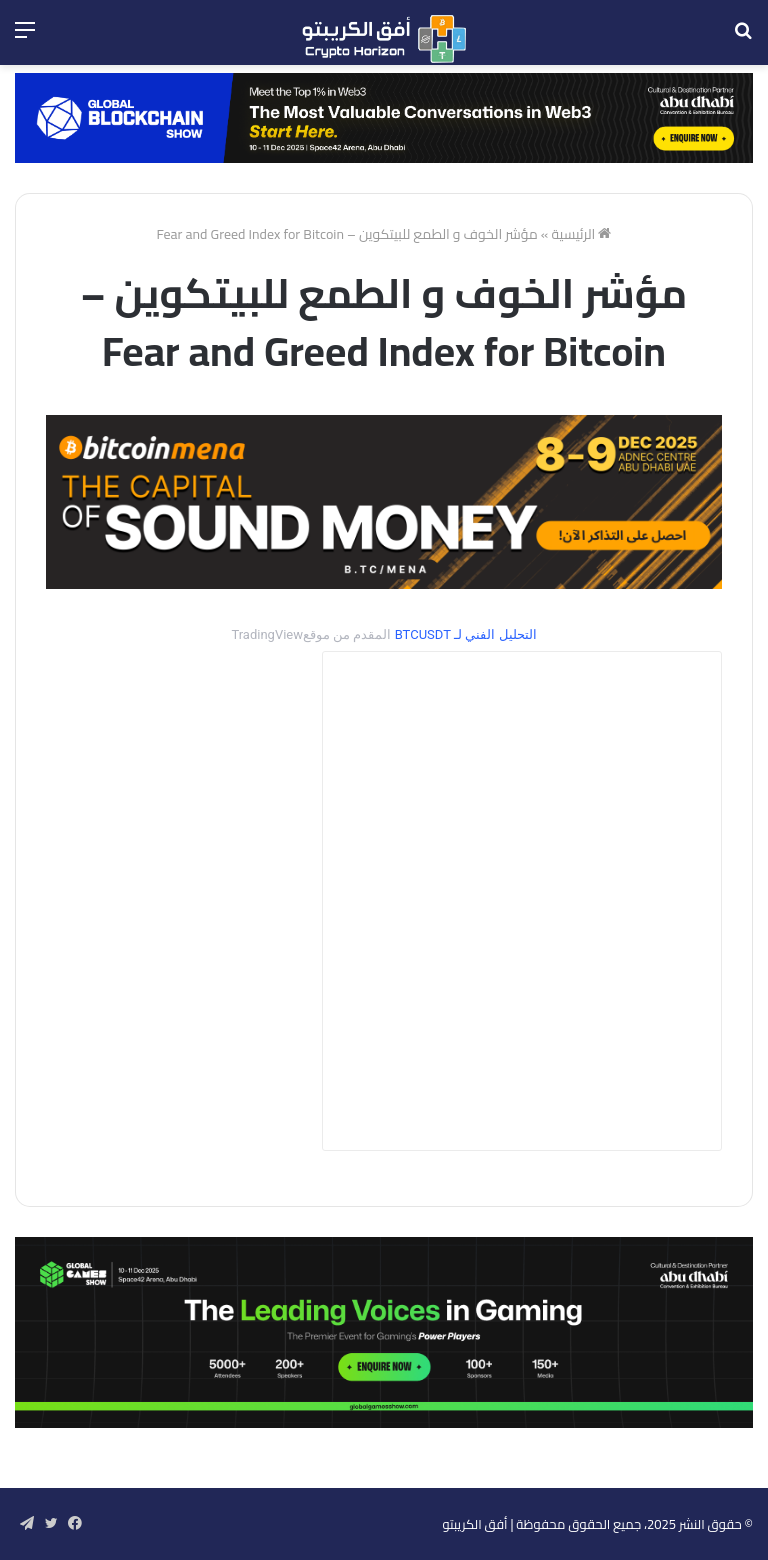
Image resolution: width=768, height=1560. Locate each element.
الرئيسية (581, 234)
